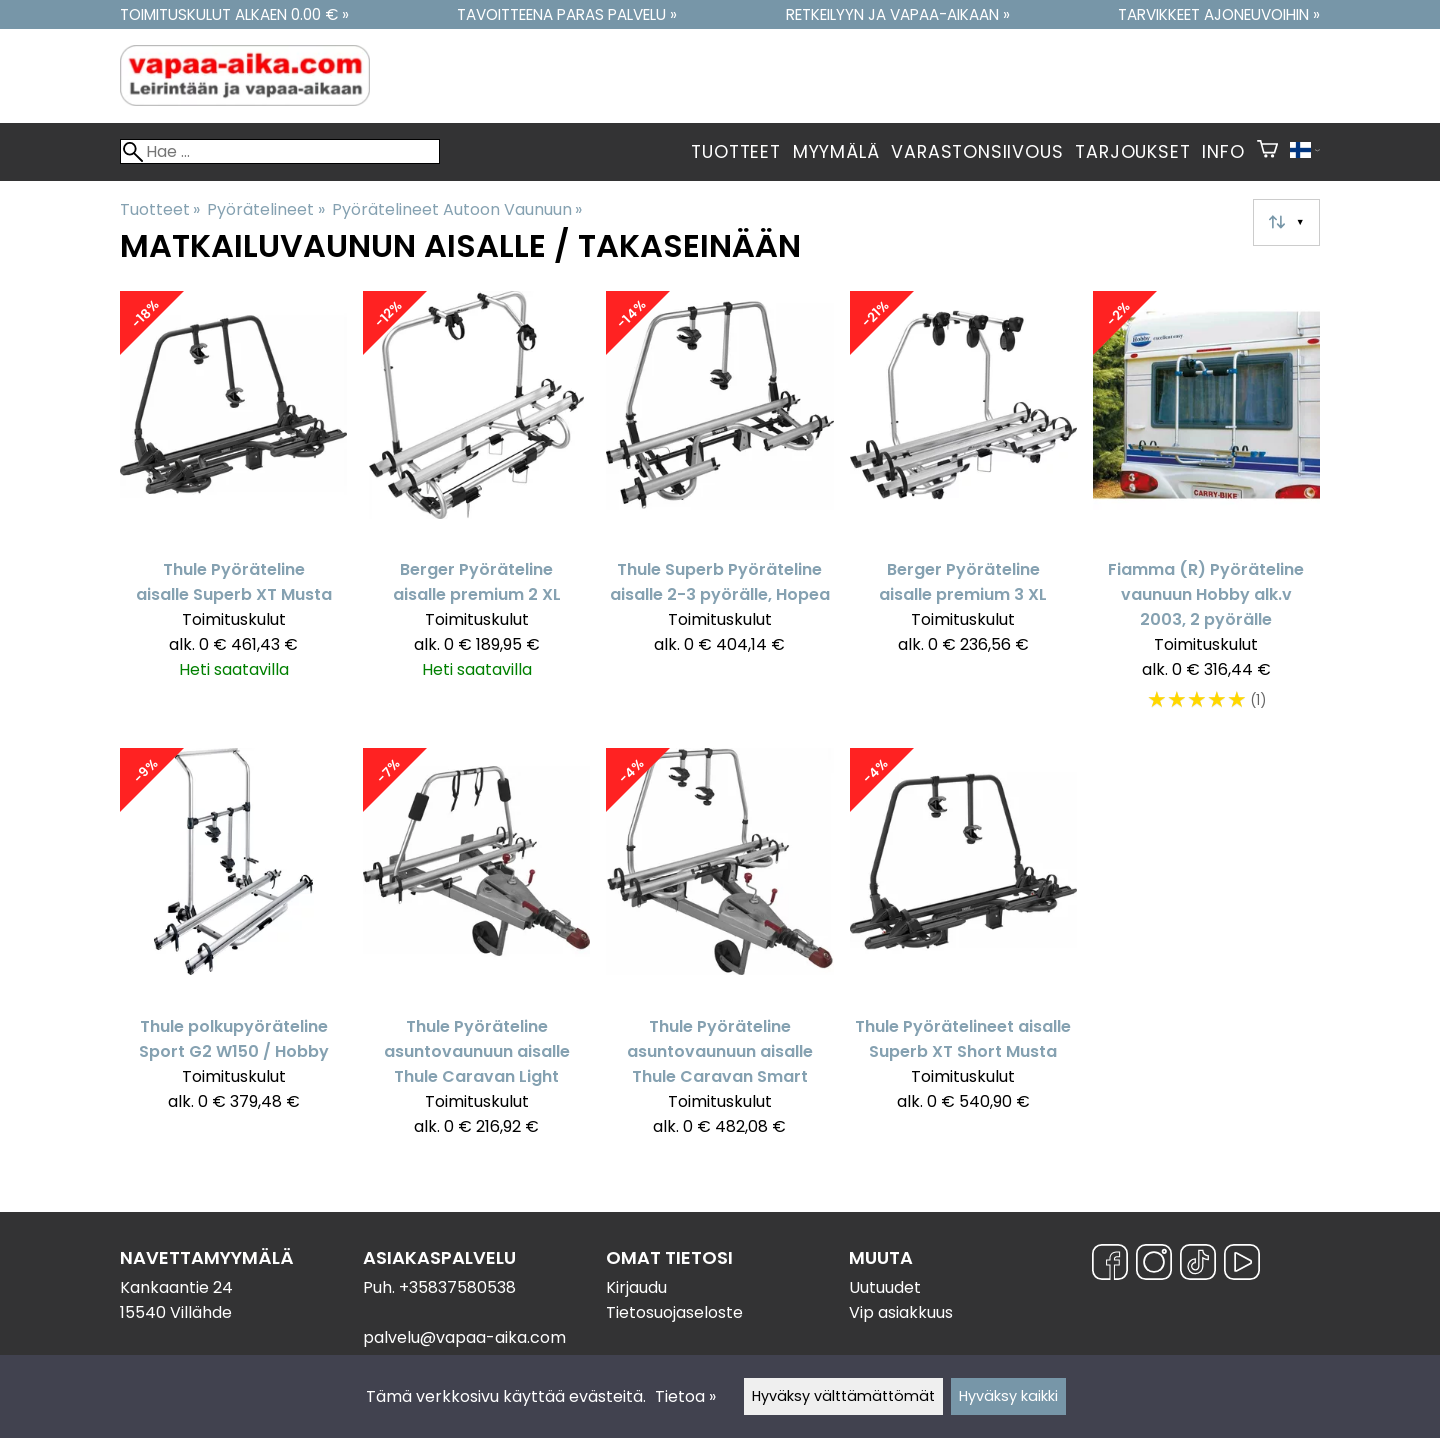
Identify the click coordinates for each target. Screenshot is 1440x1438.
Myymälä (836, 152)
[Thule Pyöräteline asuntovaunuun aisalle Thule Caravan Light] (476, 951)
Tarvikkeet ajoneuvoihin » (1219, 14)
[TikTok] (1198, 1265)
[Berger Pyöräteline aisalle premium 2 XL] (476, 511)
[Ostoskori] (1267, 152)
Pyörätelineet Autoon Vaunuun (457, 209)
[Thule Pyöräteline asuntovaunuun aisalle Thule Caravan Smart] (719, 951)
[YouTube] (1242, 1265)
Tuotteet (735, 152)
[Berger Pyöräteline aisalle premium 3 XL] (963, 511)
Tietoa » (685, 1396)
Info (1223, 152)
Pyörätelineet (265, 209)
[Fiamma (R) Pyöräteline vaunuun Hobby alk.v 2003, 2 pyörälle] (1206, 511)
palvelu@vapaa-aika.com (464, 1337)
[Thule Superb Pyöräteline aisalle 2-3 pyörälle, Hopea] (719, 511)
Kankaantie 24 (176, 1287)
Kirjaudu (636, 1287)
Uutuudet (885, 1287)
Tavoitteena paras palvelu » (567, 14)
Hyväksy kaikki (1008, 1396)
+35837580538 (457, 1287)
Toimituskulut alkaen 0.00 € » (234, 14)
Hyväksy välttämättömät (843, 1396)
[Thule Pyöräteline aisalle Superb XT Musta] (233, 511)
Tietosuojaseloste (674, 1312)
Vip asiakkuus (901, 1312)
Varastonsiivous (977, 152)
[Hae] (280, 151)
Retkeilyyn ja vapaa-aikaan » (898, 14)
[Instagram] (1154, 1265)
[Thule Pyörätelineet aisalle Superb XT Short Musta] (963, 951)
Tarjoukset (1132, 152)
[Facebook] (1110, 1265)
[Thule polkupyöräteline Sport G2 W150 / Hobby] (233, 951)
